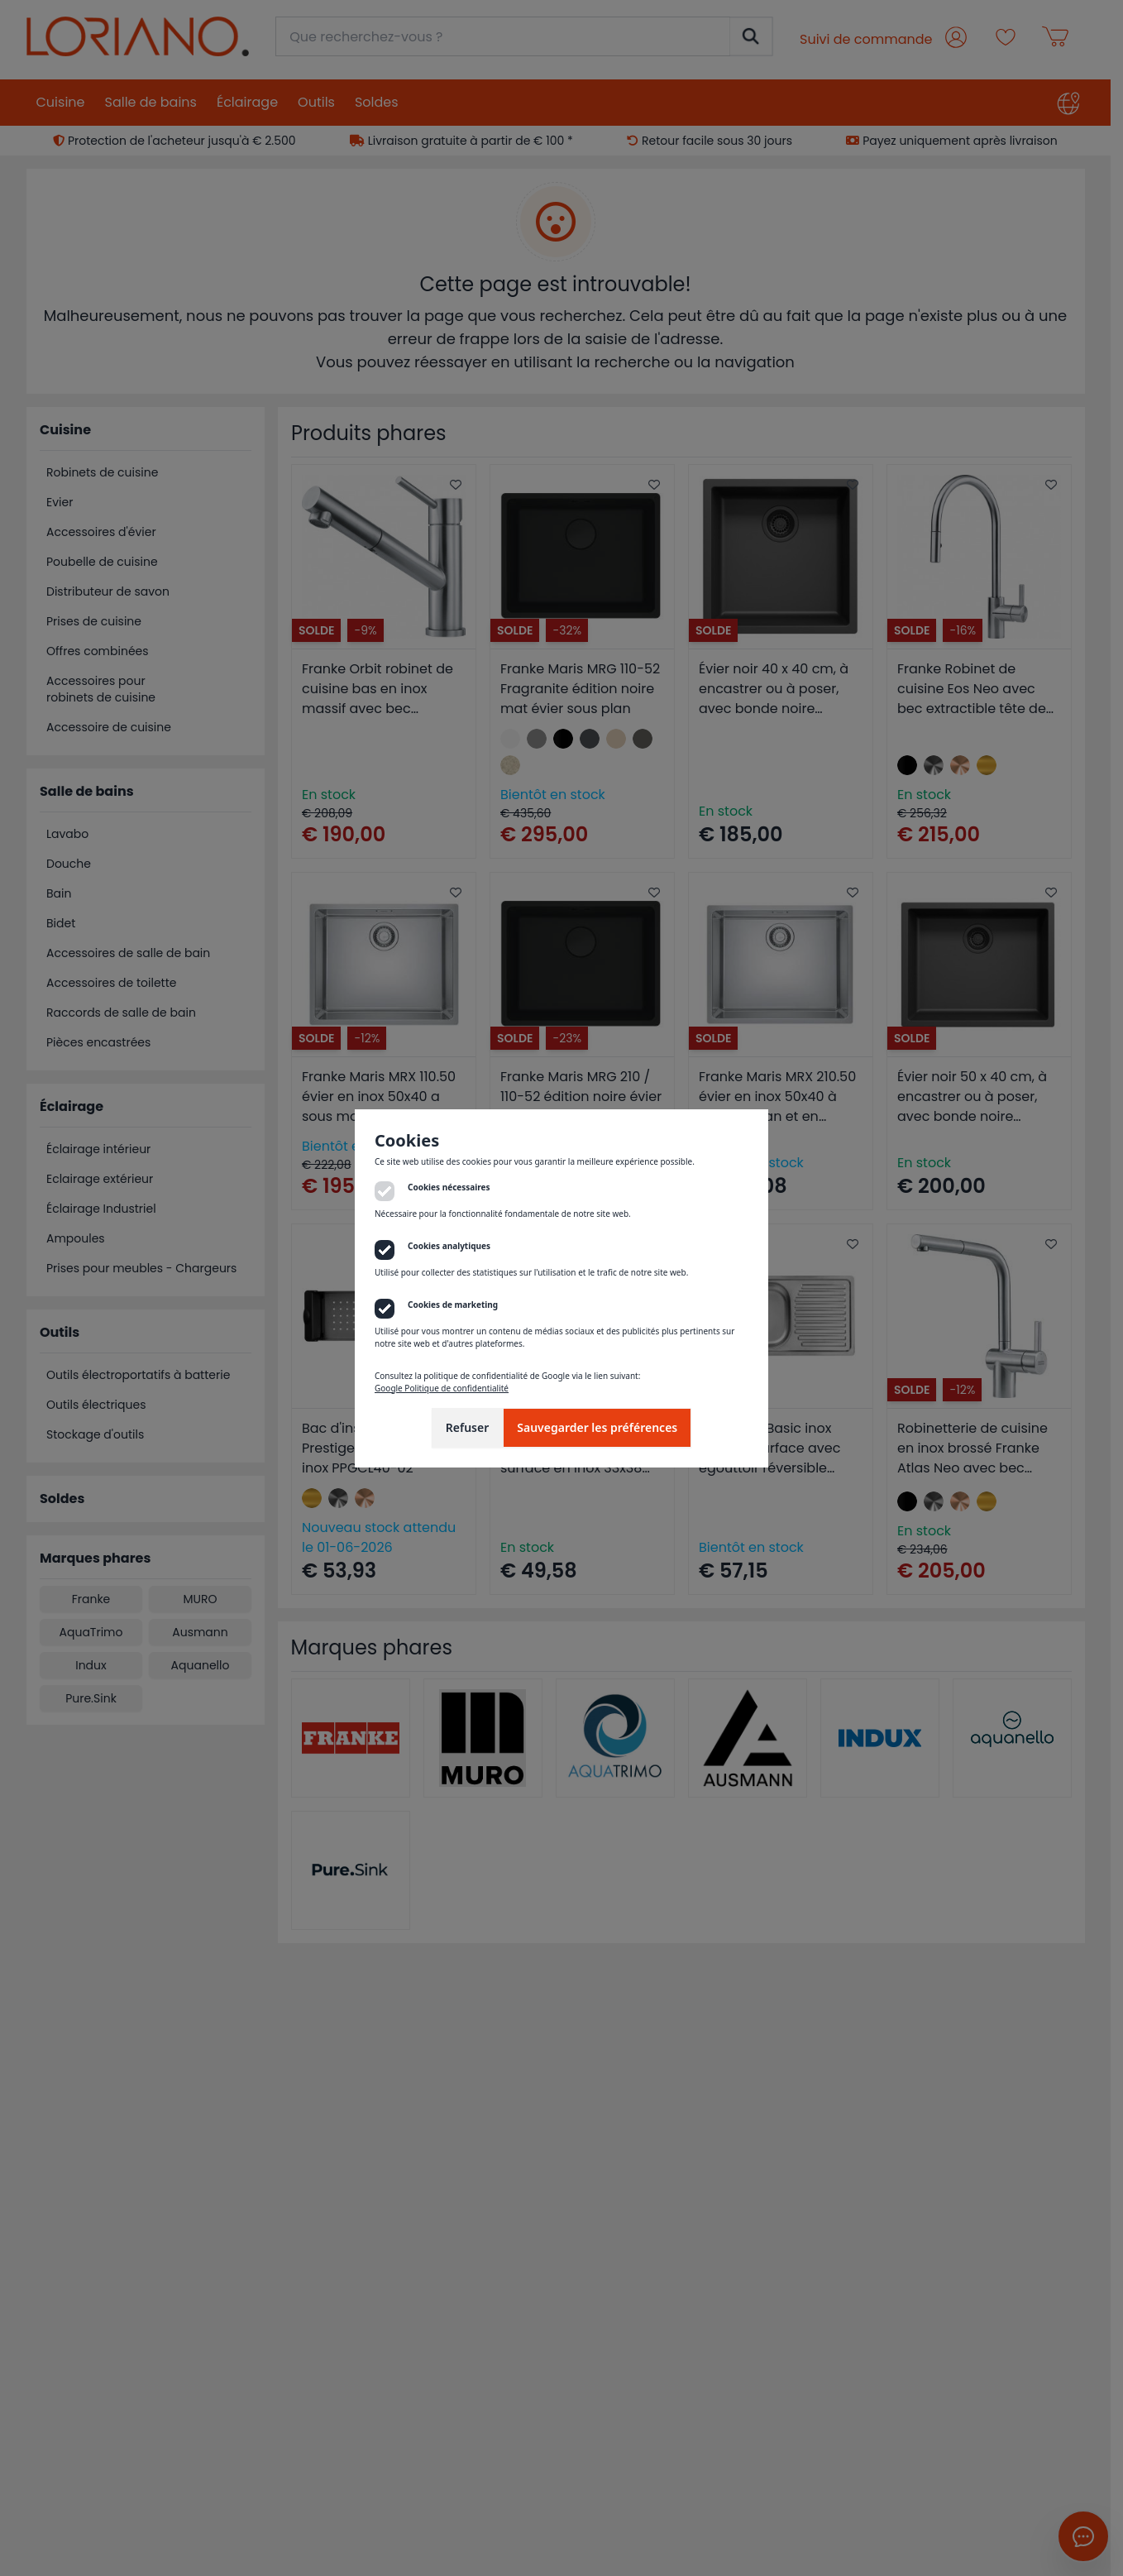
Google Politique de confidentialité (442, 1388)
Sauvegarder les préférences (597, 1427)
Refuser (468, 1427)
